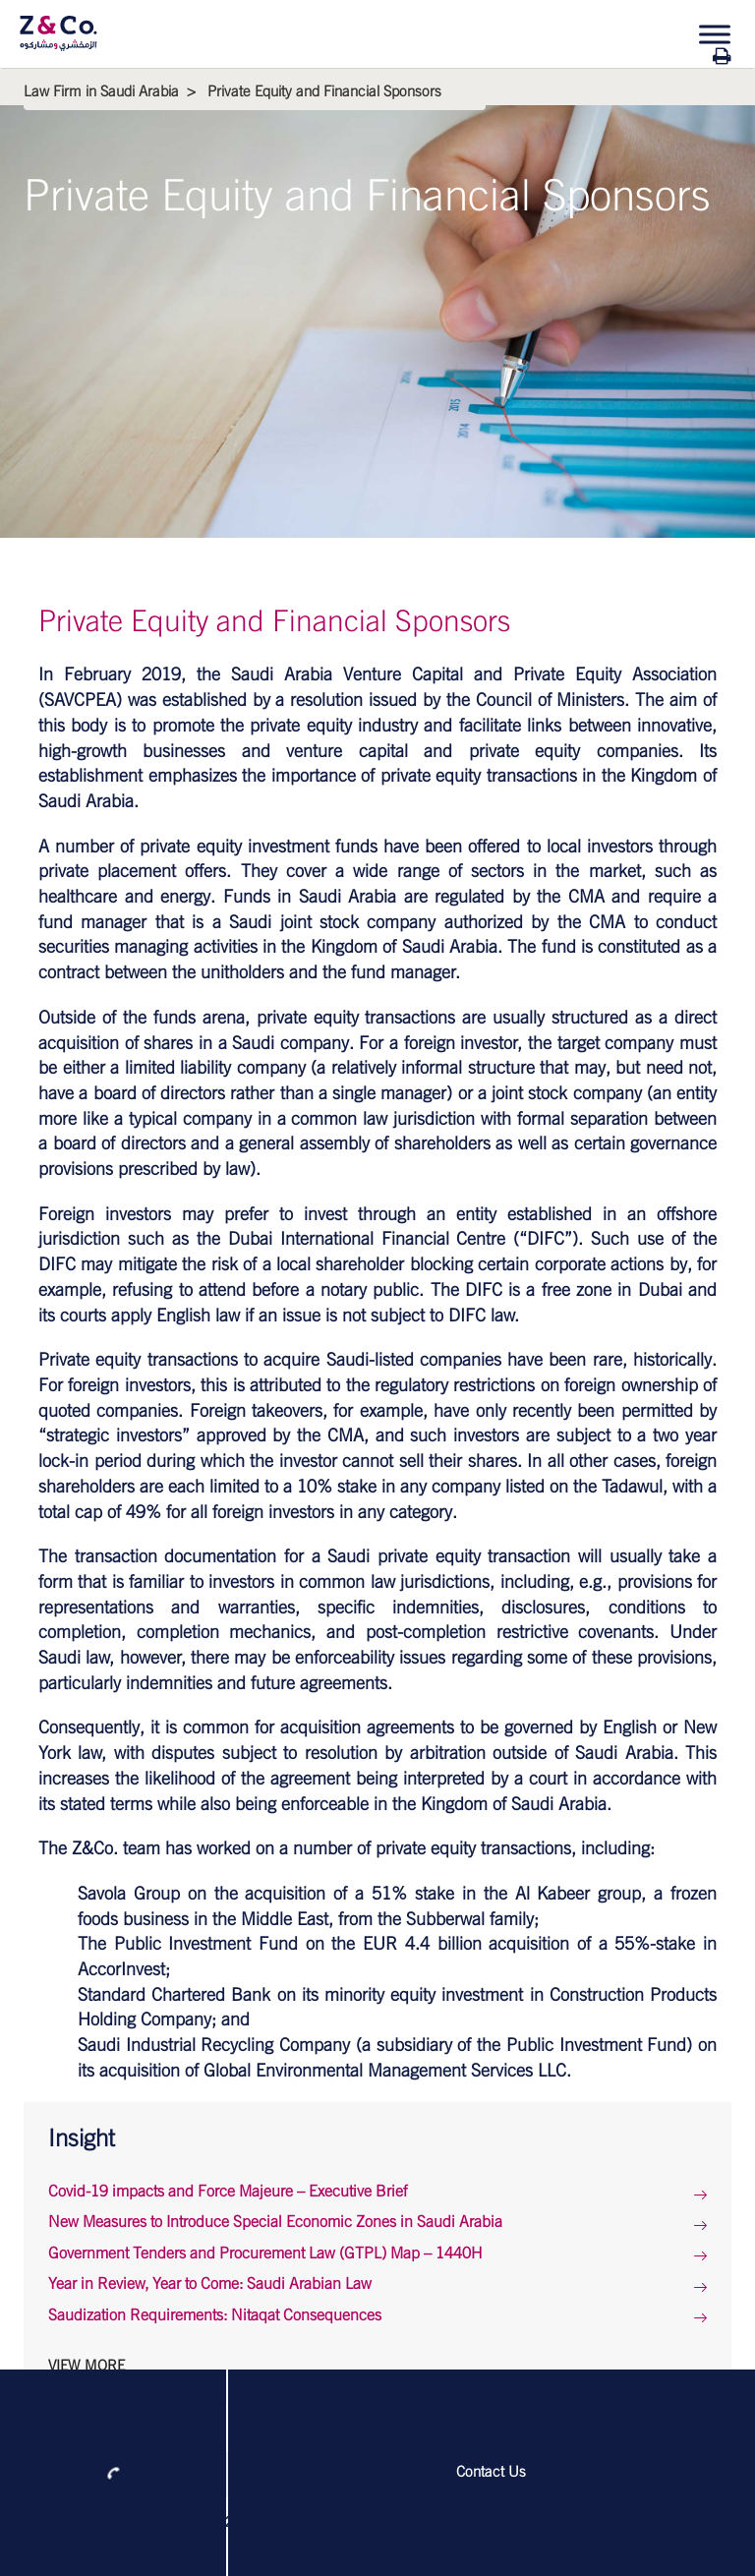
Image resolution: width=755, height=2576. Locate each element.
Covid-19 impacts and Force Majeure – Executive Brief (227, 2191)
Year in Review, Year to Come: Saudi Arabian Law (210, 2284)
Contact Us (491, 2472)
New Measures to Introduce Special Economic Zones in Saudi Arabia (275, 2222)
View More (86, 2366)
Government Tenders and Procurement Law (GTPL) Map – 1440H (265, 2253)
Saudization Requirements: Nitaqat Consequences (214, 2315)
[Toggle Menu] (714, 34)
